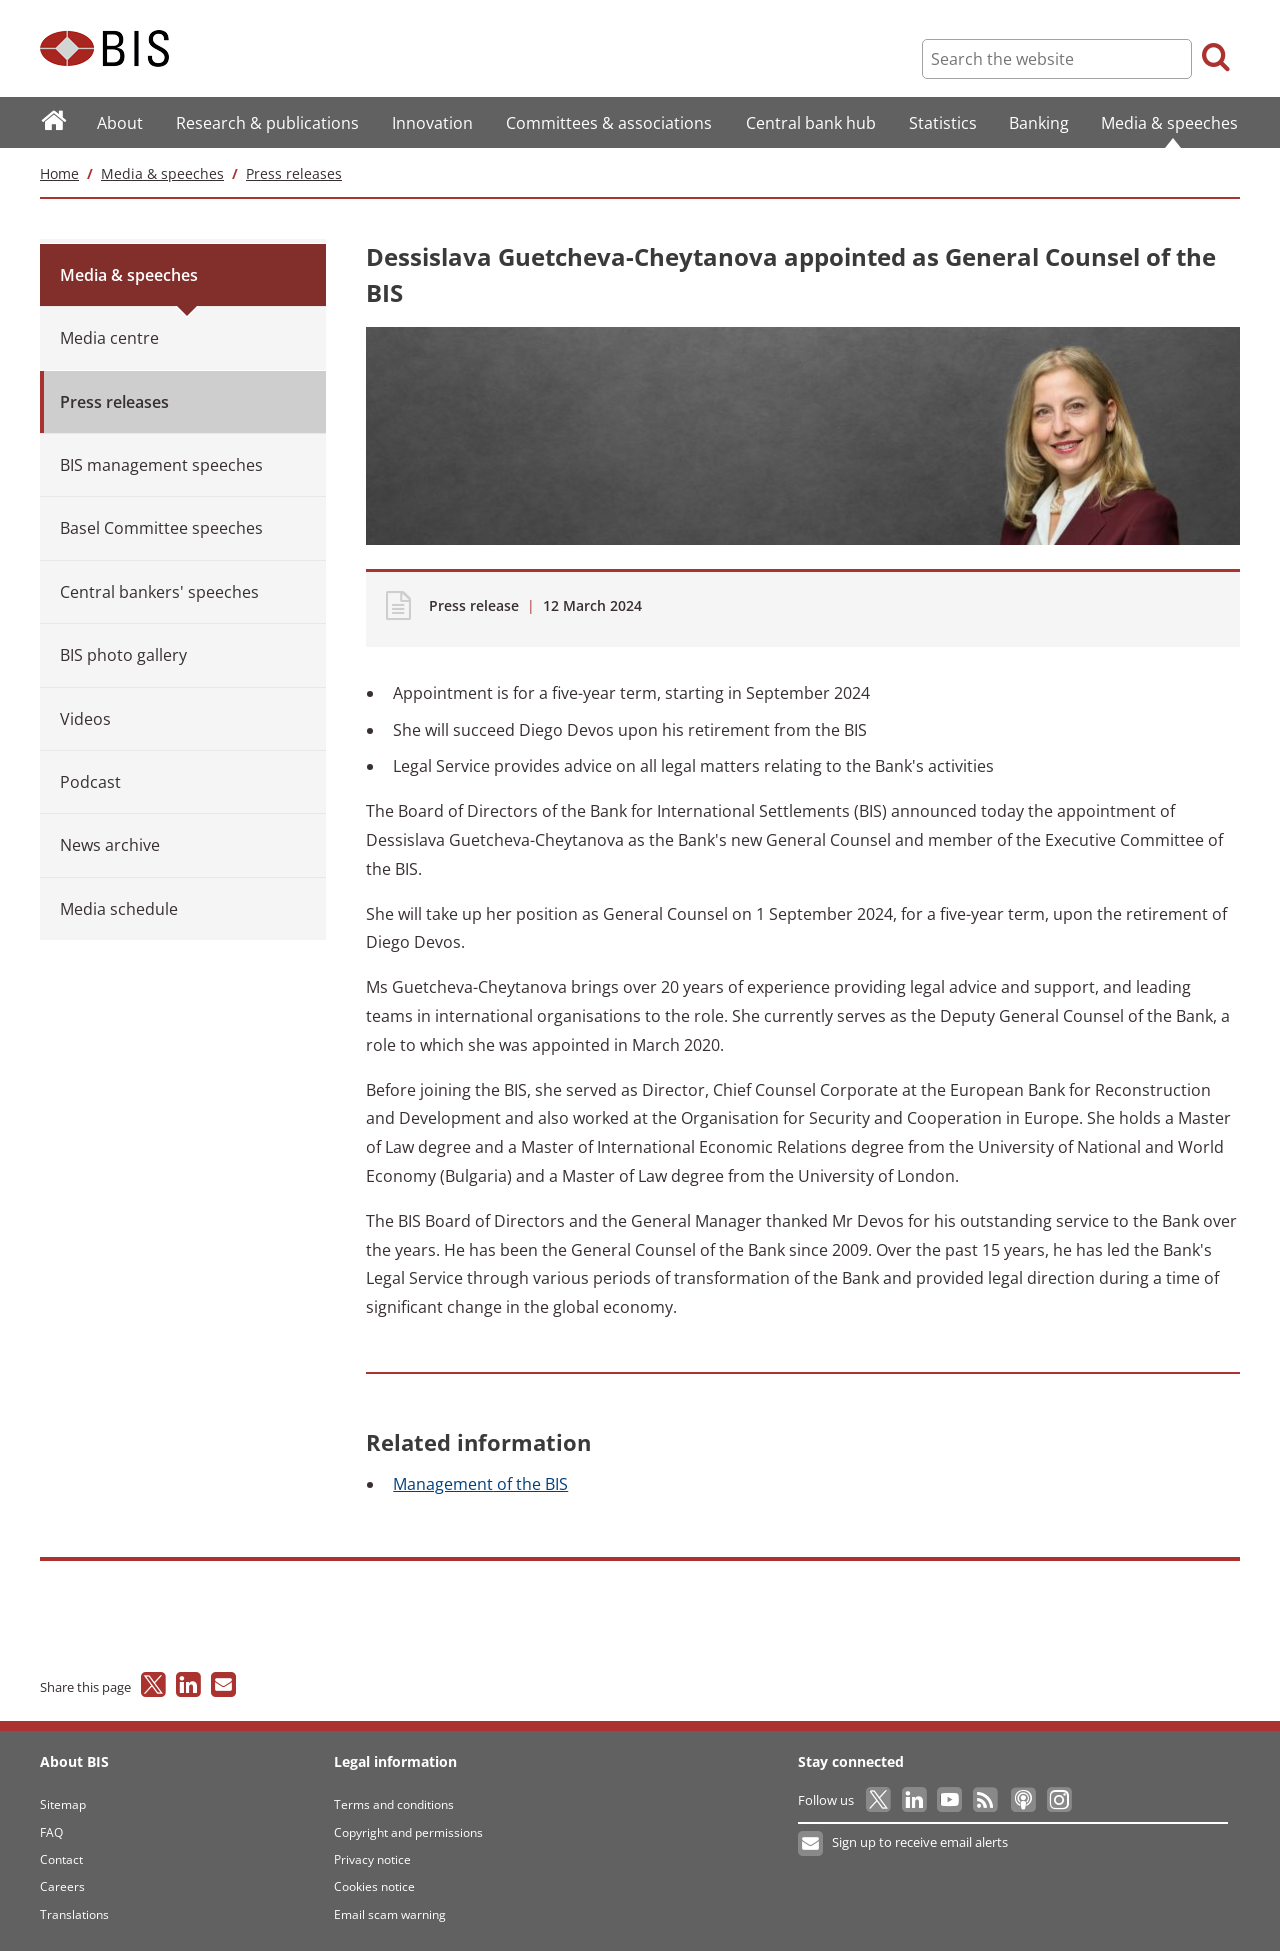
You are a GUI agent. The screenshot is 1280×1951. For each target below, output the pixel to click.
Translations (74, 1914)
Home (59, 173)
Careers (62, 1886)
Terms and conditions (394, 1804)
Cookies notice (374, 1886)
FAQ (51, 1832)
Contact (61, 1859)
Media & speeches (162, 173)
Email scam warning (390, 1914)
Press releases (294, 173)
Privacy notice (372, 1859)
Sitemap (63, 1804)
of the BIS (480, 1484)
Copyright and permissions (408, 1832)
